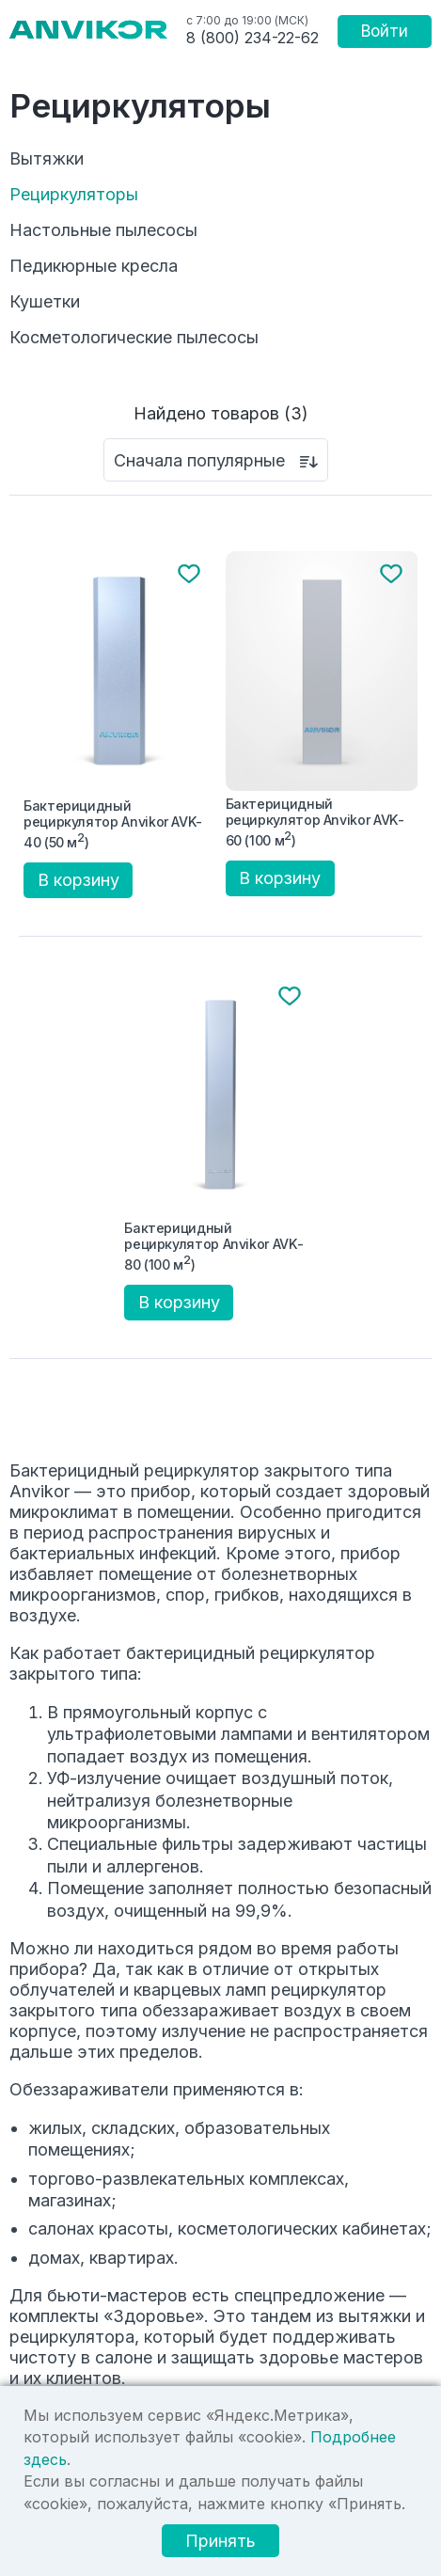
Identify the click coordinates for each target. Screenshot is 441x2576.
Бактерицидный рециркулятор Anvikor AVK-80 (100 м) (213, 1246)
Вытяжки (46, 158)
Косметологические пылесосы (134, 337)
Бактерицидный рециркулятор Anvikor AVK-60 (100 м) (315, 822)
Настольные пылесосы (103, 230)
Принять (220, 2541)
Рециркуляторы (73, 194)
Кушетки (44, 301)
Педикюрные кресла (93, 266)
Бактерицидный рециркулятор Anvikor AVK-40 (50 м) (113, 824)
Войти (384, 31)
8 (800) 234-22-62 (252, 37)
